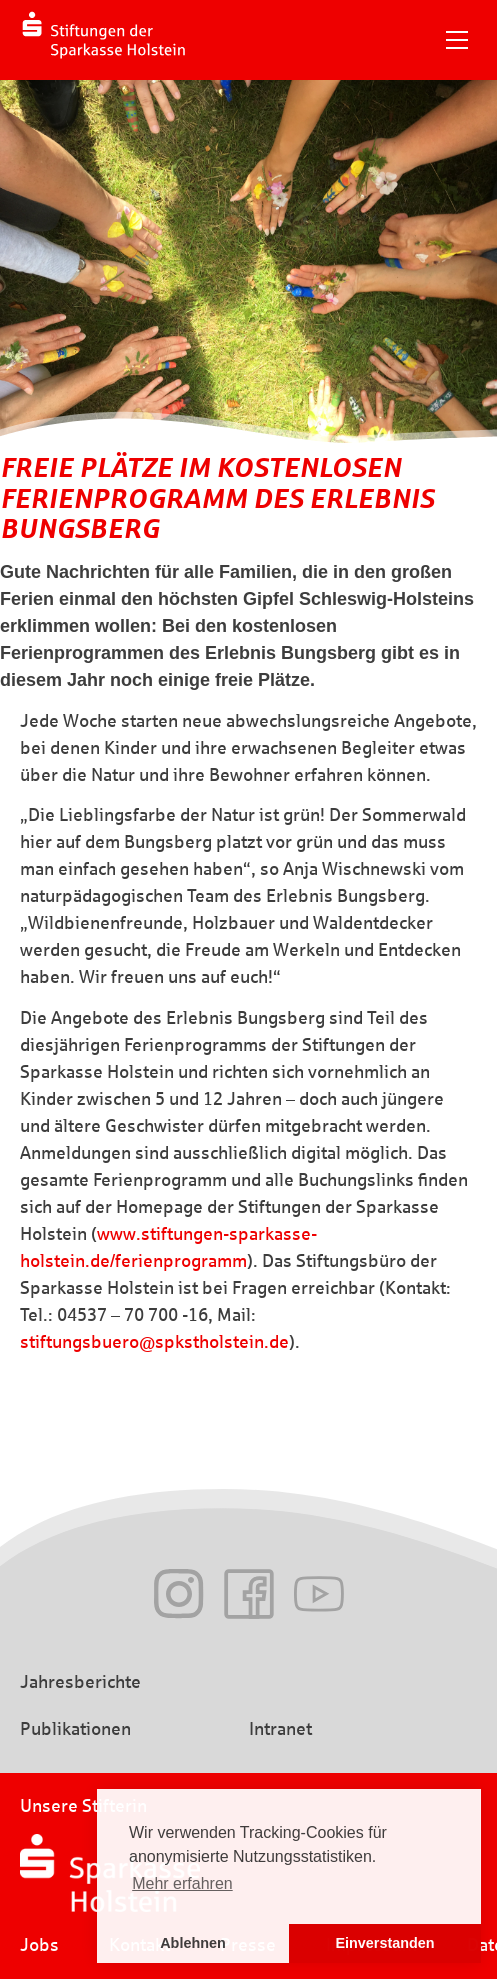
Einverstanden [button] (384, 1943)
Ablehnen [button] (193, 1943)
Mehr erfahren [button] (182, 1883)
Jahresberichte (80, 1682)
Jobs (39, 1945)
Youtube (319, 1594)
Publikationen (75, 1729)
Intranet (280, 1729)
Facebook (249, 1594)
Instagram (179, 1594)
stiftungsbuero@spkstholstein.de (154, 1342)
